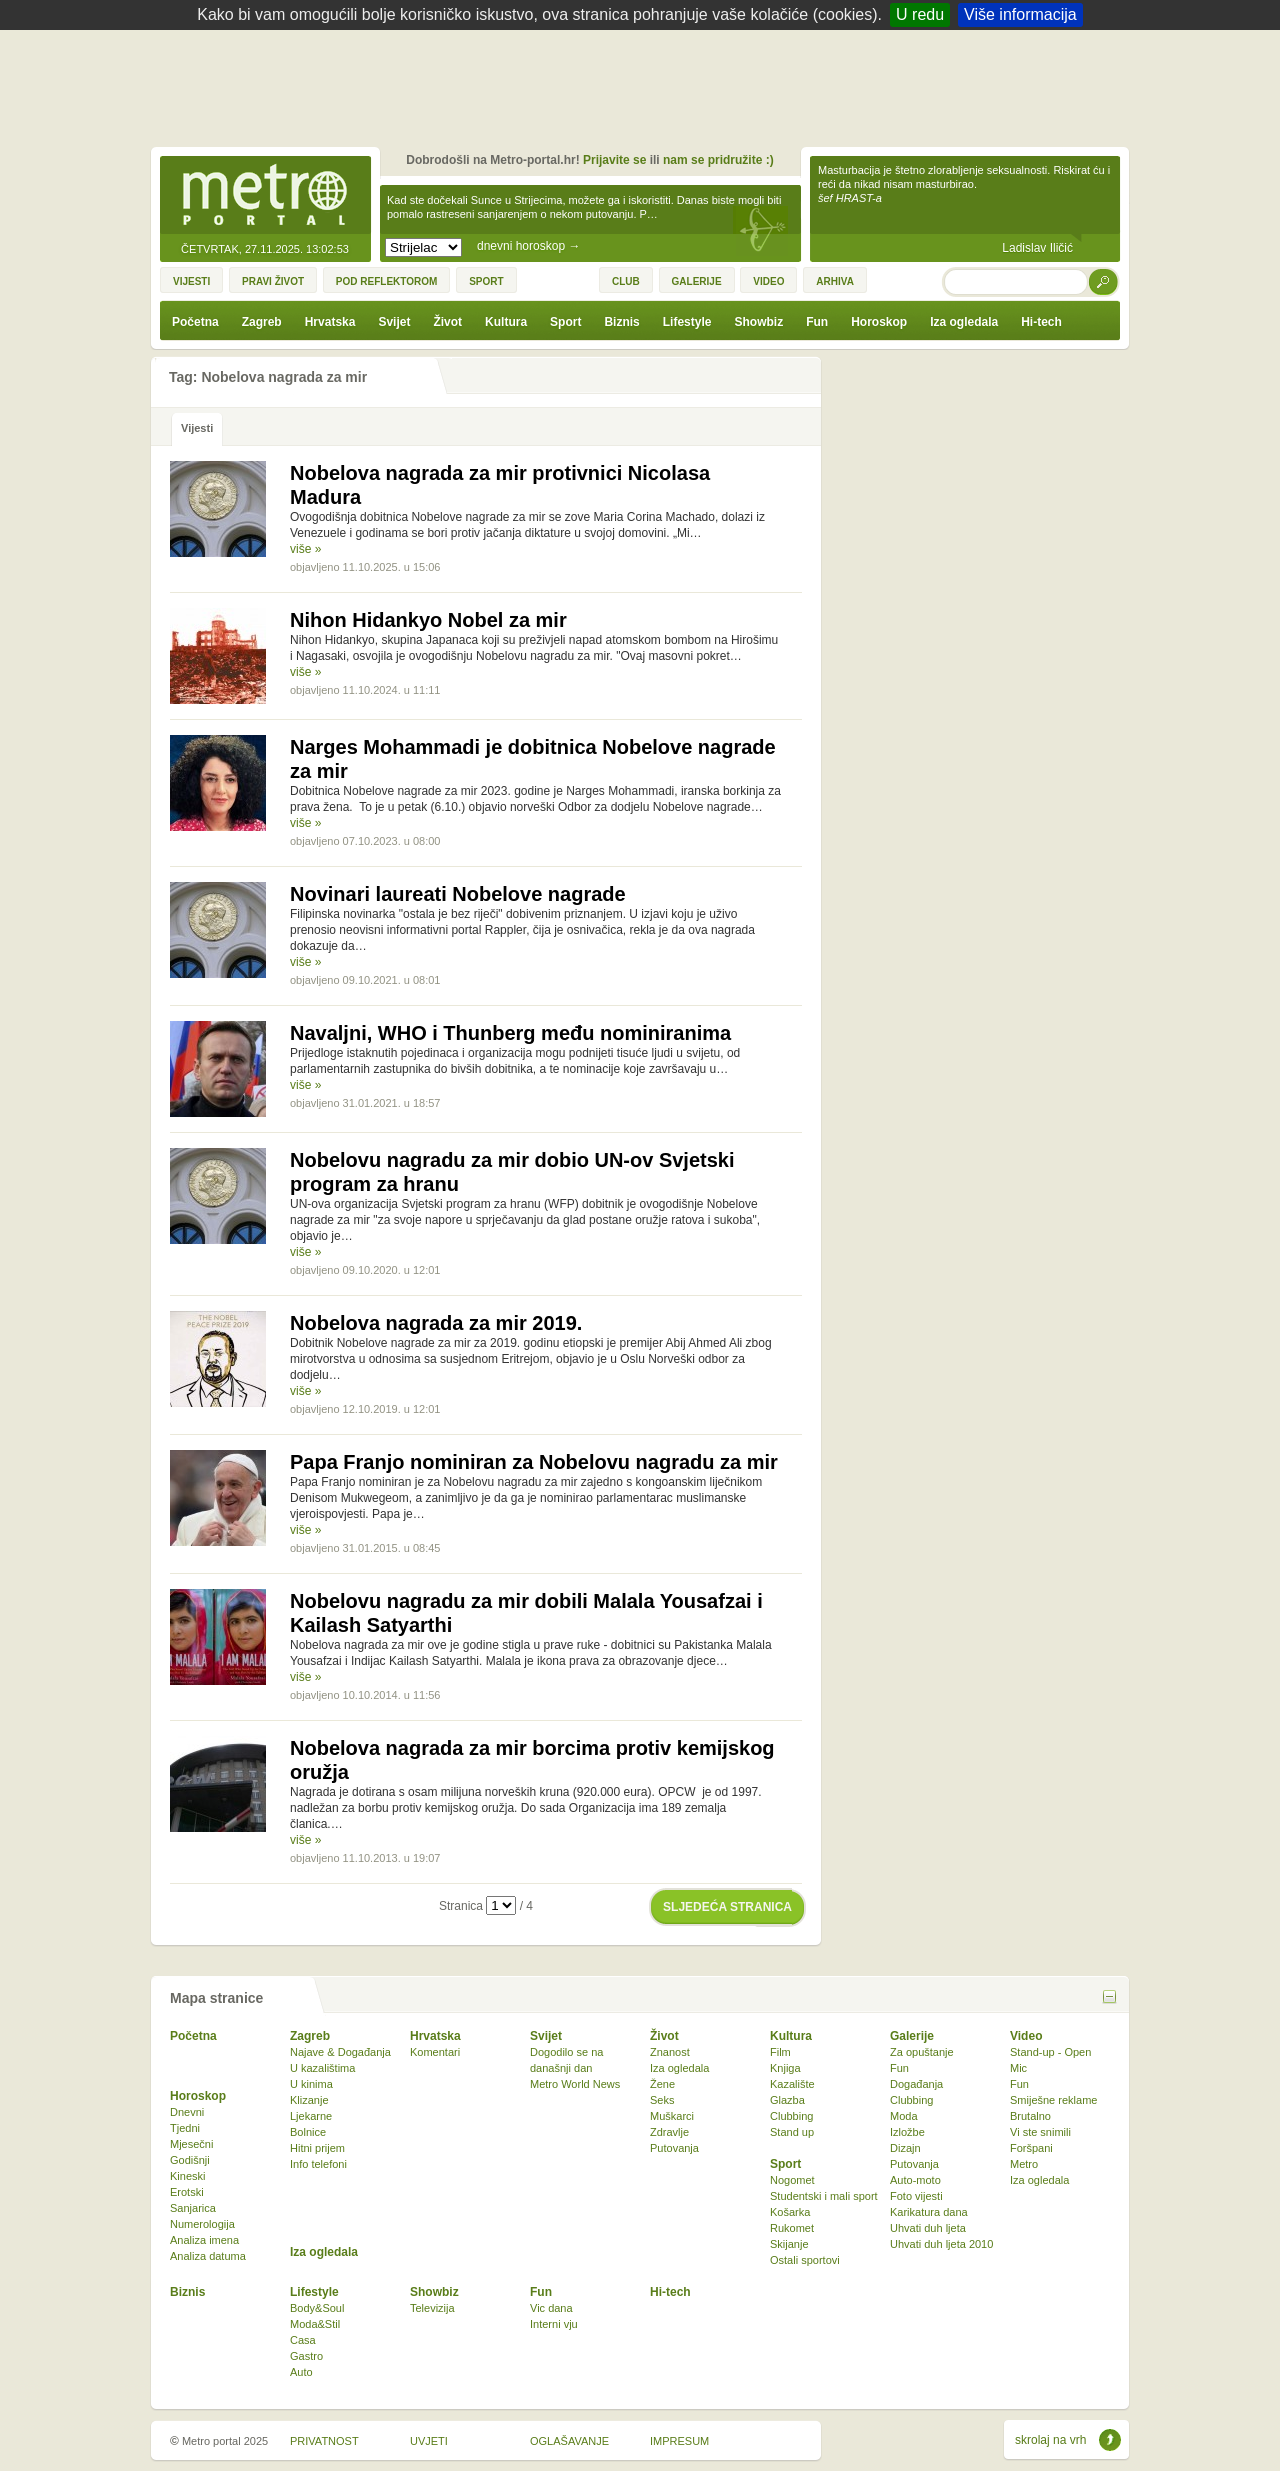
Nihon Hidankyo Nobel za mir (428, 620)
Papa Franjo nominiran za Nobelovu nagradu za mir (534, 1462)
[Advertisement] (645, 85)
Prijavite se (614, 160)
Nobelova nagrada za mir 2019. (436, 1323)
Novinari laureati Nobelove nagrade (458, 894)
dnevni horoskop (528, 246)
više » (305, 549)
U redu (920, 14)
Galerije (912, 2036)
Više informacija (1020, 14)
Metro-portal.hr (265, 196)
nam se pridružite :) (718, 160)
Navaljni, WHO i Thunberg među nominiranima (510, 1033)
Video (1026, 2036)
